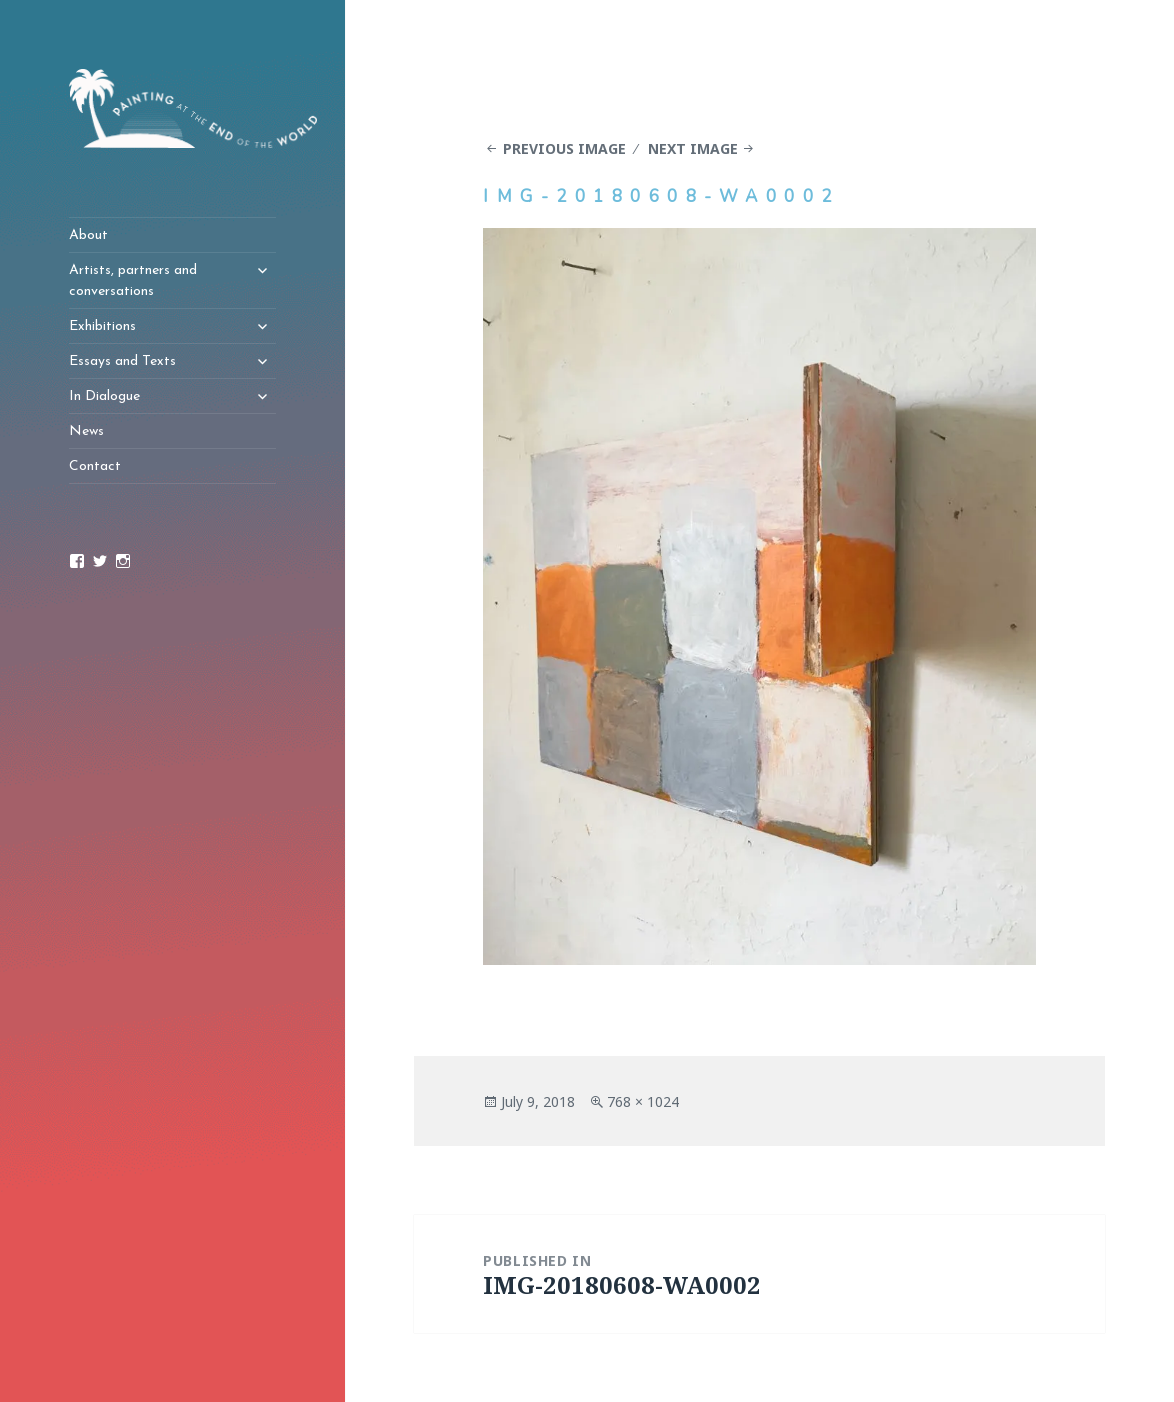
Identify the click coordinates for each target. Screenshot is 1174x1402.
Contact (95, 466)
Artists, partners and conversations (133, 281)
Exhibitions (102, 326)
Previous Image (564, 148)
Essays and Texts (122, 361)
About (88, 235)
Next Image (693, 148)
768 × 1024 (643, 1101)
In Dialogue (104, 396)
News (86, 431)
